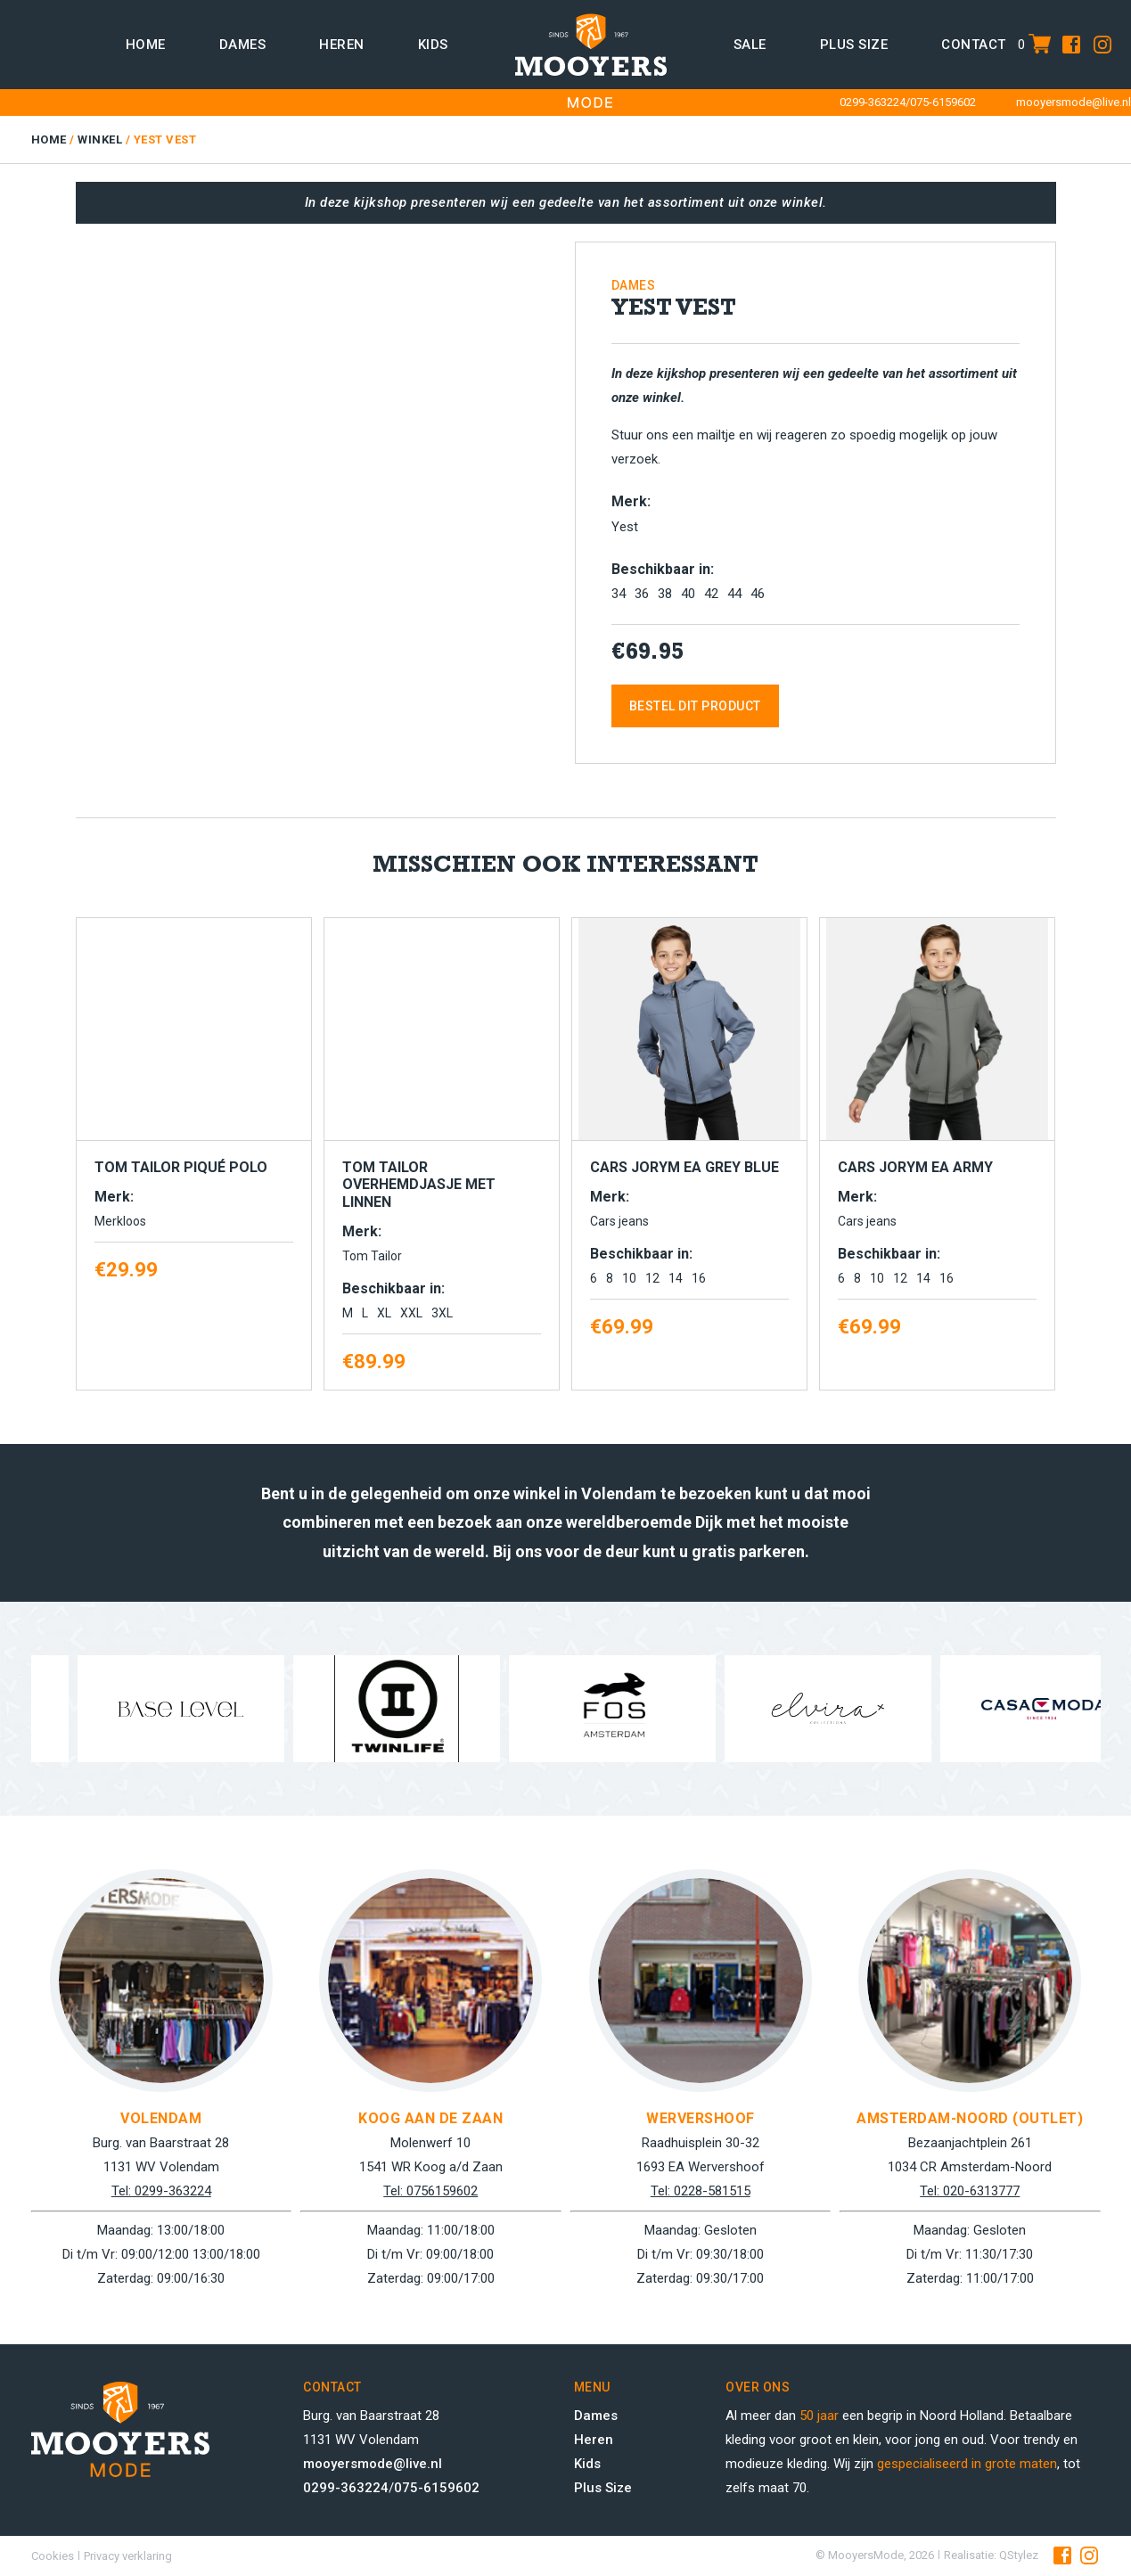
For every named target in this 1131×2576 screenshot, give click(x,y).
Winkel (100, 139)
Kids (433, 45)
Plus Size (603, 2488)
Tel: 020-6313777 (970, 2191)
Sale (750, 45)
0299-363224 (873, 102)
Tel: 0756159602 (430, 2191)
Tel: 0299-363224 (161, 2191)
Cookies (52, 2556)
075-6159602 (943, 102)
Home (146, 45)
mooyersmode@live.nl (1073, 102)
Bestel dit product (695, 706)
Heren (342, 45)
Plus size (854, 45)
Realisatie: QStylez (991, 2555)
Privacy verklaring (128, 2556)
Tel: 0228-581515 (700, 2191)
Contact (973, 45)
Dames (242, 45)
